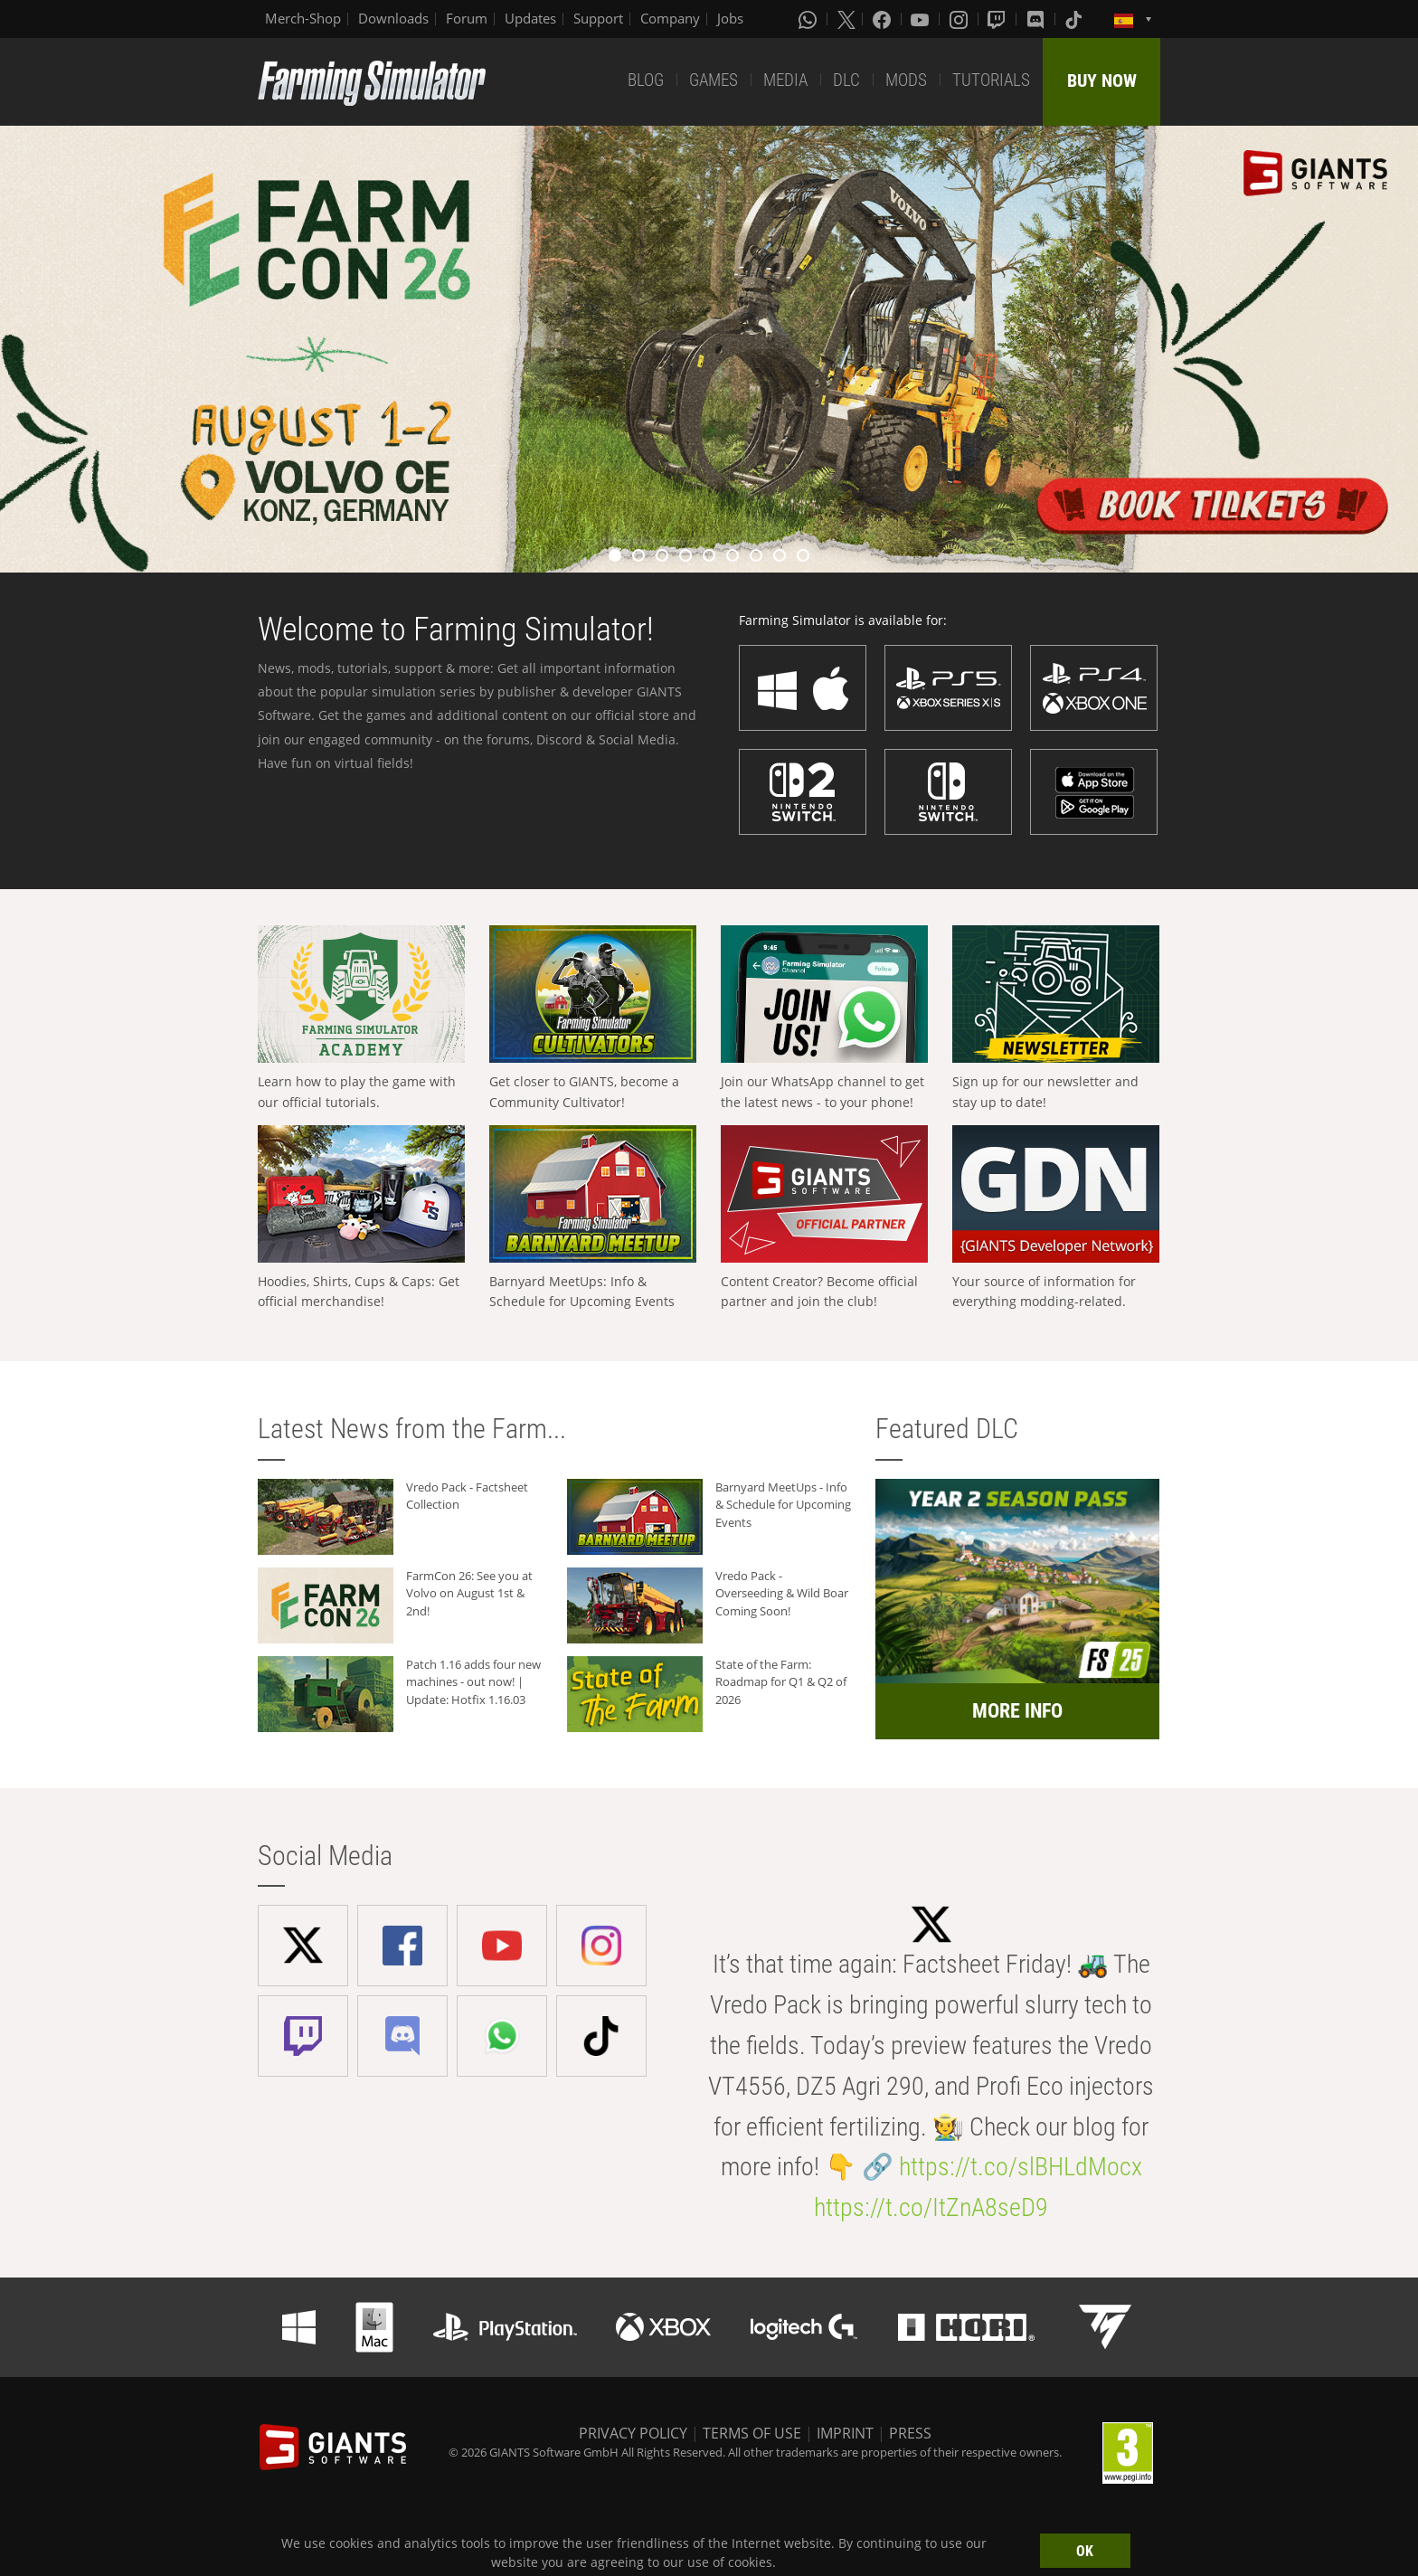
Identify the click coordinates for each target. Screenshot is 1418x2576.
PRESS (910, 2433)
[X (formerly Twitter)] (846, 19)
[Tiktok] (1075, 19)
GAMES (713, 80)
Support (598, 18)
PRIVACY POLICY (633, 2433)
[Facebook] (883, 19)
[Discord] (1037, 19)
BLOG (646, 80)
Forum (466, 18)
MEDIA (785, 80)
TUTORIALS (991, 80)
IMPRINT (845, 2433)
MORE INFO (1017, 1711)
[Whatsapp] (809, 19)
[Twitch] (998, 19)
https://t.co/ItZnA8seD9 (931, 2207)
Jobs (730, 18)
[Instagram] (960, 19)
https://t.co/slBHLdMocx (1020, 2167)
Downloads (393, 18)
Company (670, 18)
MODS (906, 80)
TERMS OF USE (752, 2433)
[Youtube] (921, 19)
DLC (846, 80)
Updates (530, 18)
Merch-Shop (303, 18)
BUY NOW (1102, 80)
